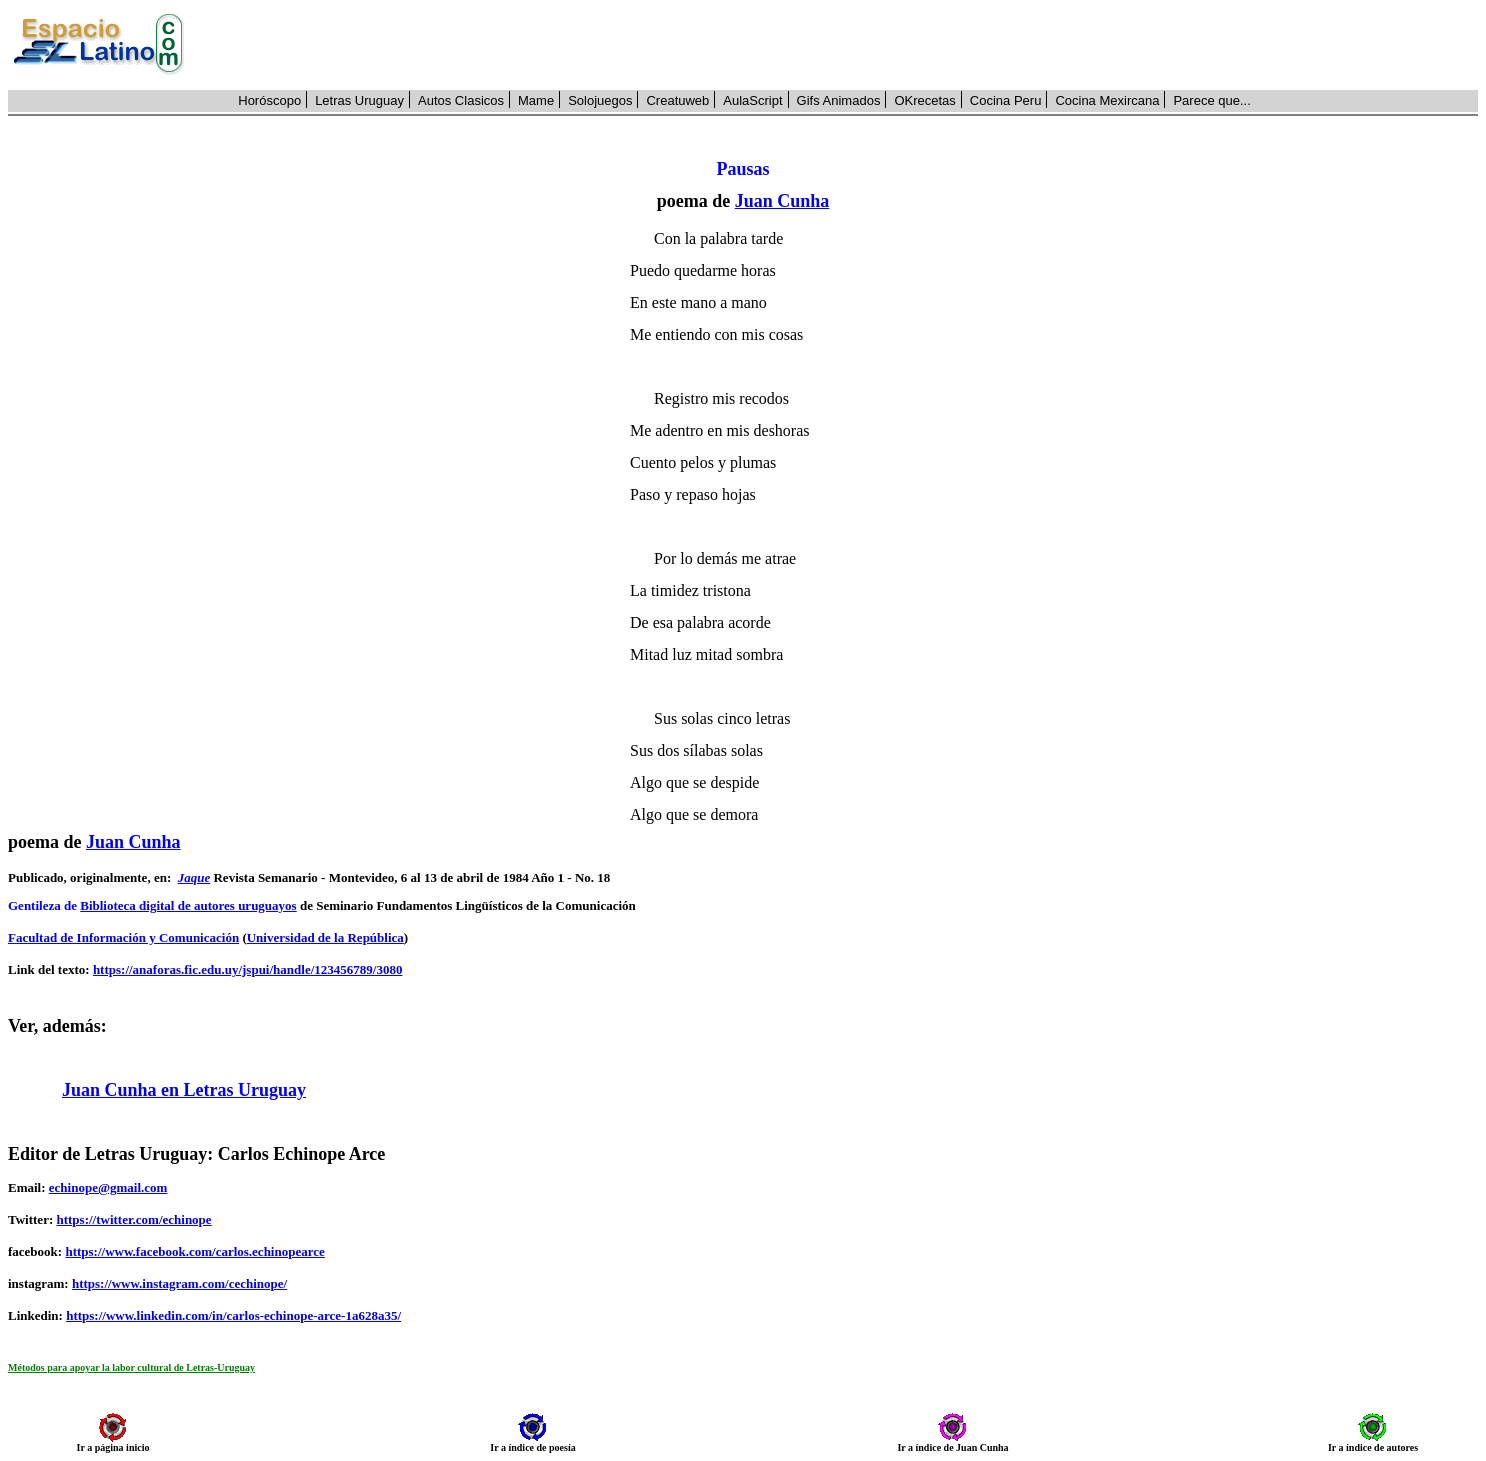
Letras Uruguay (359, 100)
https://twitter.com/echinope (133, 1219)
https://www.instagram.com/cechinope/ (179, 1283)
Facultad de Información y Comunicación (123, 937)
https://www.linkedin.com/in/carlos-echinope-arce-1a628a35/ (233, 1315)
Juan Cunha (782, 201)
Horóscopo (269, 100)
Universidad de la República (325, 937)
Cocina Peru (1006, 100)
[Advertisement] (842, 45)
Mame (536, 100)
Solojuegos (600, 100)
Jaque (194, 877)
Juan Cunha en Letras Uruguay (184, 1090)
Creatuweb (677, 100)
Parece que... (1211, 100)
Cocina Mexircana (1107, 100)
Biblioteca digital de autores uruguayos (188, 905)
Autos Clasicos (461, 100)
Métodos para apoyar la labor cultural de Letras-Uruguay (131, 1367)
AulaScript (752, 100)
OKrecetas (924, 100)
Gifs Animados (839, 100)
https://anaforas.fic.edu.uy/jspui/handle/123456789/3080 (248, 969)
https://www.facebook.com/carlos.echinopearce (194, 1251)
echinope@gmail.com (108, 1187)
